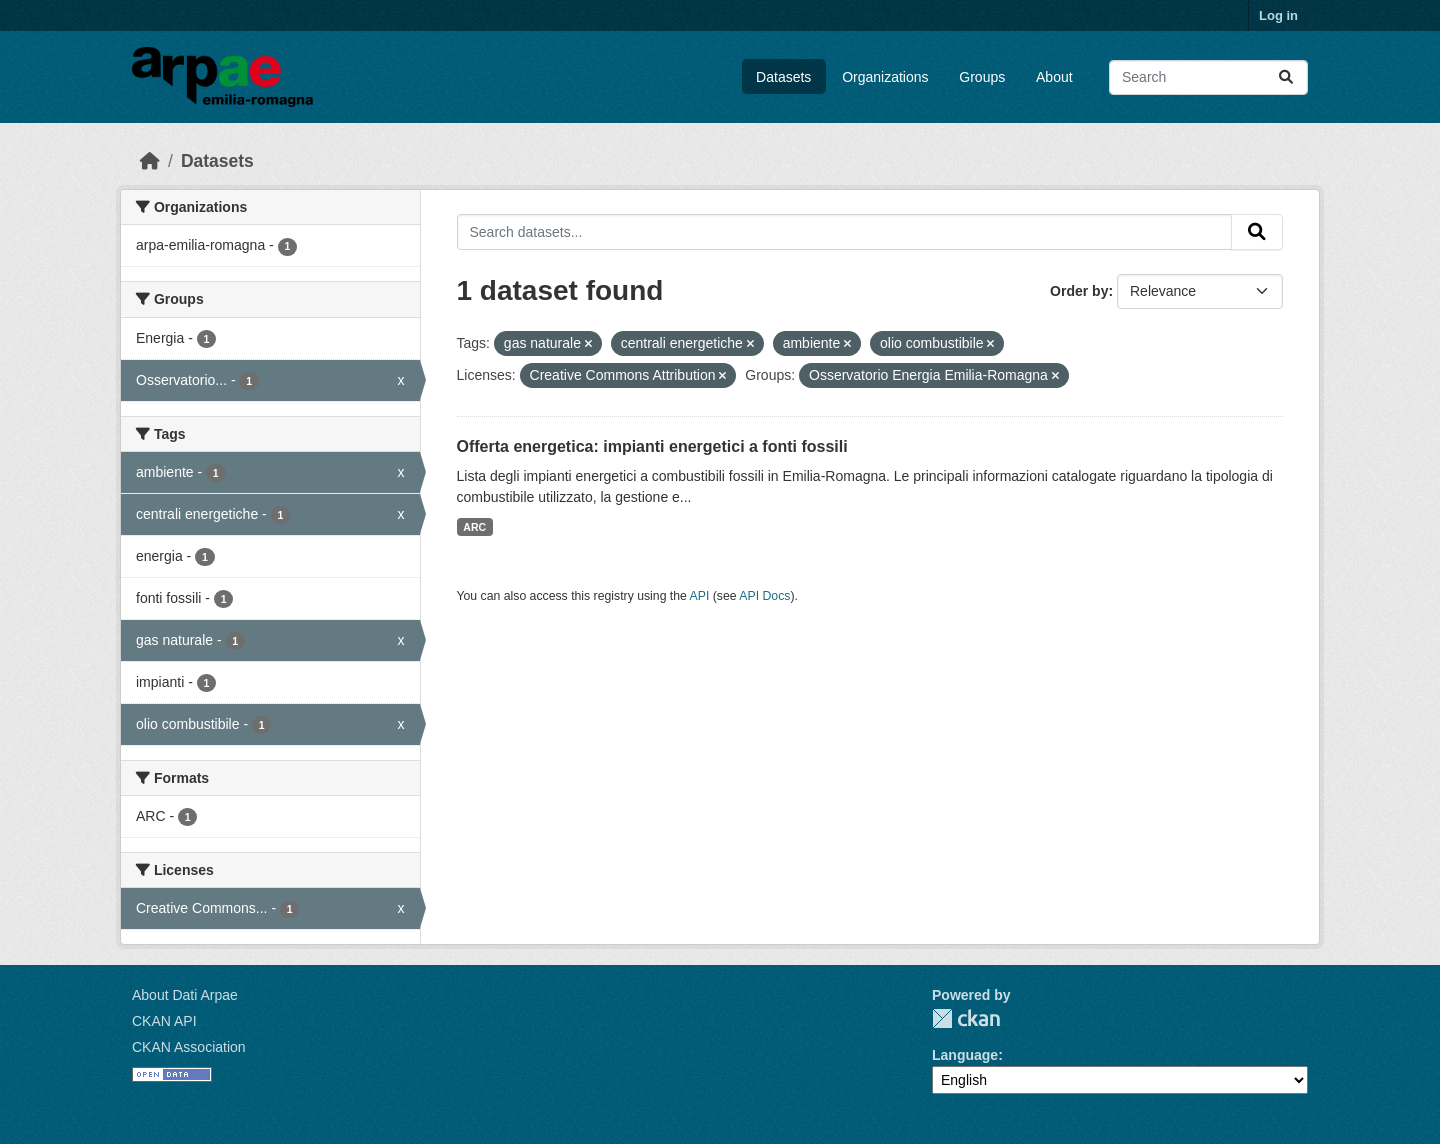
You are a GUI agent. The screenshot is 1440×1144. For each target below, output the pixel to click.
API (700, 596)
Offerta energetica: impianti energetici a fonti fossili (652, 446)
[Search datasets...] (1208, 77)
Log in (1278, 15)
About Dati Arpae (185, 995)
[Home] (150, 161)
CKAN (966, 1018)
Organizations (885, 77)
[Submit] (1286, 77)
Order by (1079, 291)
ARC (474, 527)
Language (965, 1055)
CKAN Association (189, 1047)
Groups (982, 77)
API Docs (764, 596)
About (1054, 77)
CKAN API (164, 1021)
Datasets (783, 77)
